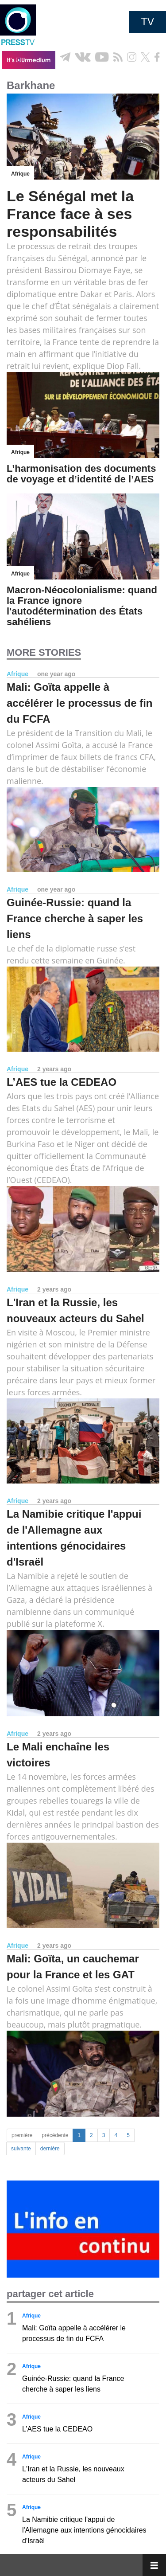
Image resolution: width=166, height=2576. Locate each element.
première (22, 2135)
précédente (55, 2135)
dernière (50, 2148)
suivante (21, 2148)
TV (147, 21)
